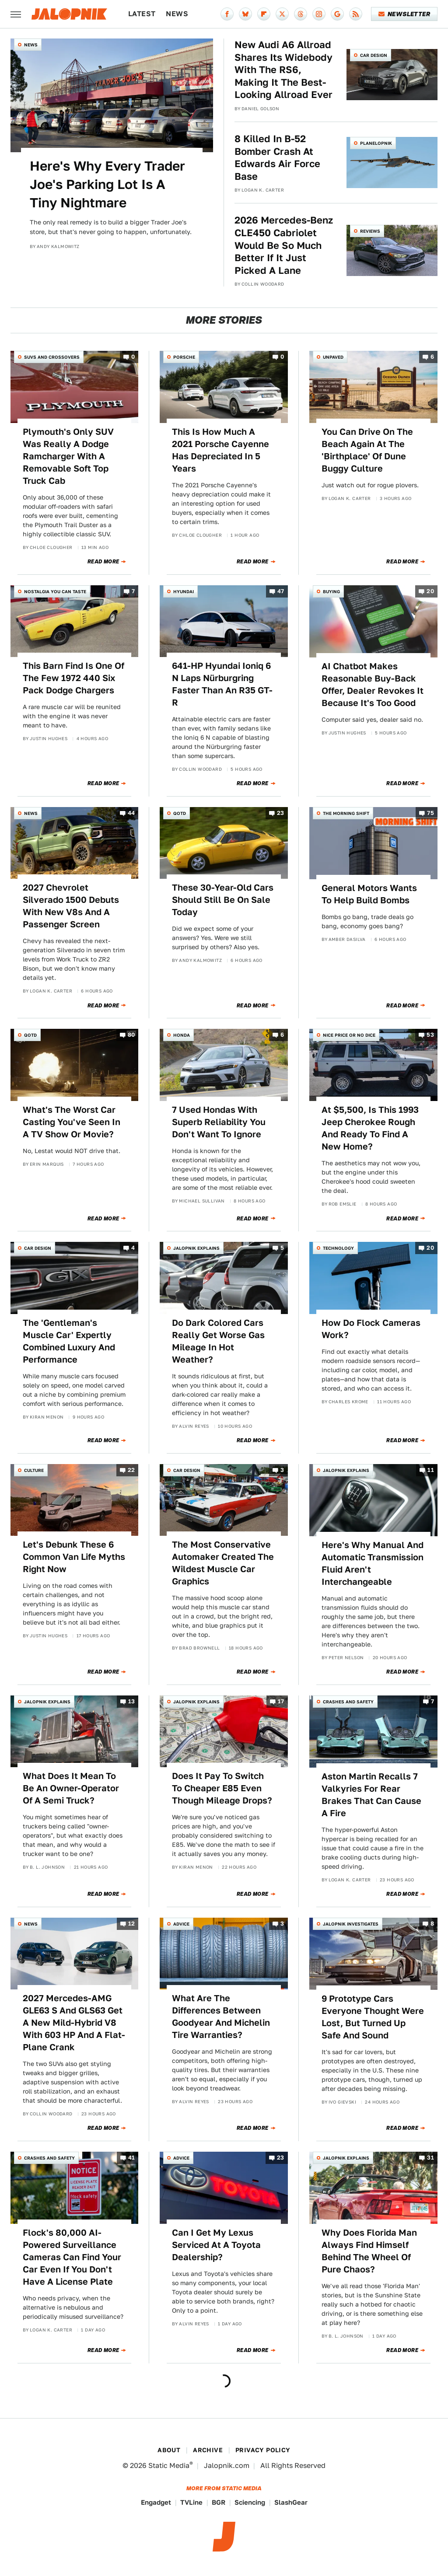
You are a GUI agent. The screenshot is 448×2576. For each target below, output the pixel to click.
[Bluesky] (245, 14)
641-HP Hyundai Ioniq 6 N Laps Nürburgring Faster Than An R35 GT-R (222, 684)
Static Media (168, 2465)
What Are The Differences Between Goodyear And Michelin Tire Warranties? (221, 2016)
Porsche (184, 357)
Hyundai (183, 591)
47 (280, 591)
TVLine (191, 2502)
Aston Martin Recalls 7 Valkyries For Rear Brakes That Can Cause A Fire (371, 1794)
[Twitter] (282, 14)
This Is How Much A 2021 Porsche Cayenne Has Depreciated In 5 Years (220, 450)
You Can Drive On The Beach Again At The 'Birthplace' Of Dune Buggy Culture (367, 450)
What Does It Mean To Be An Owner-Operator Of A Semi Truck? (71, 1788)
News (177, 14)
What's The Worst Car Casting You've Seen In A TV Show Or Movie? (71, 1121)
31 (430, 2158)
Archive (208, 2450)
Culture (34, 1470)
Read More (103, 562)
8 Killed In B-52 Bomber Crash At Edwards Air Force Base (277, 157)
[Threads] (300, 14)
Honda (181, 1035)
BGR (218, 2502)
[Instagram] (319, 14)
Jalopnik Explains (196, 1248)
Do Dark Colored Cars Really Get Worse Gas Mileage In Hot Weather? (218, 1341)
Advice (181, 1923)
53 (430, 1035)
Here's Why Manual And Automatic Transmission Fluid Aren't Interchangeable (373, 1563)
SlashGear (291, 2502)
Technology (338, 1248)
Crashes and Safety (348, 1701)
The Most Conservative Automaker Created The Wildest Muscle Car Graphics (223, 1563)
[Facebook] (227, 14)
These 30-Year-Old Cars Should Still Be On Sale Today (222, 899)
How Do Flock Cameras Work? (371, 1329)
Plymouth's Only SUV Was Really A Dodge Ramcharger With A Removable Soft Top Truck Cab (68, 456)
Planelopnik (376, 143)
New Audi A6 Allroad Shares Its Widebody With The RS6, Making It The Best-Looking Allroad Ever (283, 69)
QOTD (179, 813)
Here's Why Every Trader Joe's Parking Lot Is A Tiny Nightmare (107, 184)
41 (131, 2158)
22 (131, 1470)
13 (131, 1701)
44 (131, 813)
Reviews (370, 231)
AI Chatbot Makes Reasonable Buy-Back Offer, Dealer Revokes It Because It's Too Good (373, 684)
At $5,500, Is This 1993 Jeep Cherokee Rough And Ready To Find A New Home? (370, 1128)
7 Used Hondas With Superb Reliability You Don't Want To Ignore (219, 1121)
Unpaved (333, 357)
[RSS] (355, 14)
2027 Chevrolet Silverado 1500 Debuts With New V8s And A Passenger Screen (71, 906)
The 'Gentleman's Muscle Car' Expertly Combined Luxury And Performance (69, 1341)
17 (281, 1701)
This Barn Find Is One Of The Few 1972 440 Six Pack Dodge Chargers (73, 678)
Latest (141, 14)
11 (430, 1470)
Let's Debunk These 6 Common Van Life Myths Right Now (74, 1556)
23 (280, 813)
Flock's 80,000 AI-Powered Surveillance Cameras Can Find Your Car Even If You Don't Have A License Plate (72, 2257)
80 (131, 1035)
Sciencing (249, 2502)
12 (131, 1923)
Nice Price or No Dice (349, 1035)
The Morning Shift (346, 813)
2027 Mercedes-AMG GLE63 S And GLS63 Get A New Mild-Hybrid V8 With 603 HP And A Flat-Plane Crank (74, 2022)
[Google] (337, 14)
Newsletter (404, 14)
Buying (331, 591)
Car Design (373, 55)
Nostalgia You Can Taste (55, 591)
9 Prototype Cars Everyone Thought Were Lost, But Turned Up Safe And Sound (373, 2017)
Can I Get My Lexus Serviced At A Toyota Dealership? (216, 2244)
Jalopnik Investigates (350, 1923)
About (169, 2450)
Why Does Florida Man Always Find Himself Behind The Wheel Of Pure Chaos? (369, 2251)
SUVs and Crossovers (52, 357)
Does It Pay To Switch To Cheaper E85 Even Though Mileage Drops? (222, 1788)
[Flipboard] (263, 14)
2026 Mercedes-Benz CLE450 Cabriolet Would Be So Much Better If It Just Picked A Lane (283, 245)
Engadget (156, 2502)
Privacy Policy (262, 2450)
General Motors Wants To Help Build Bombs (369, 894)
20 (430, 591)
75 (430, 813)
